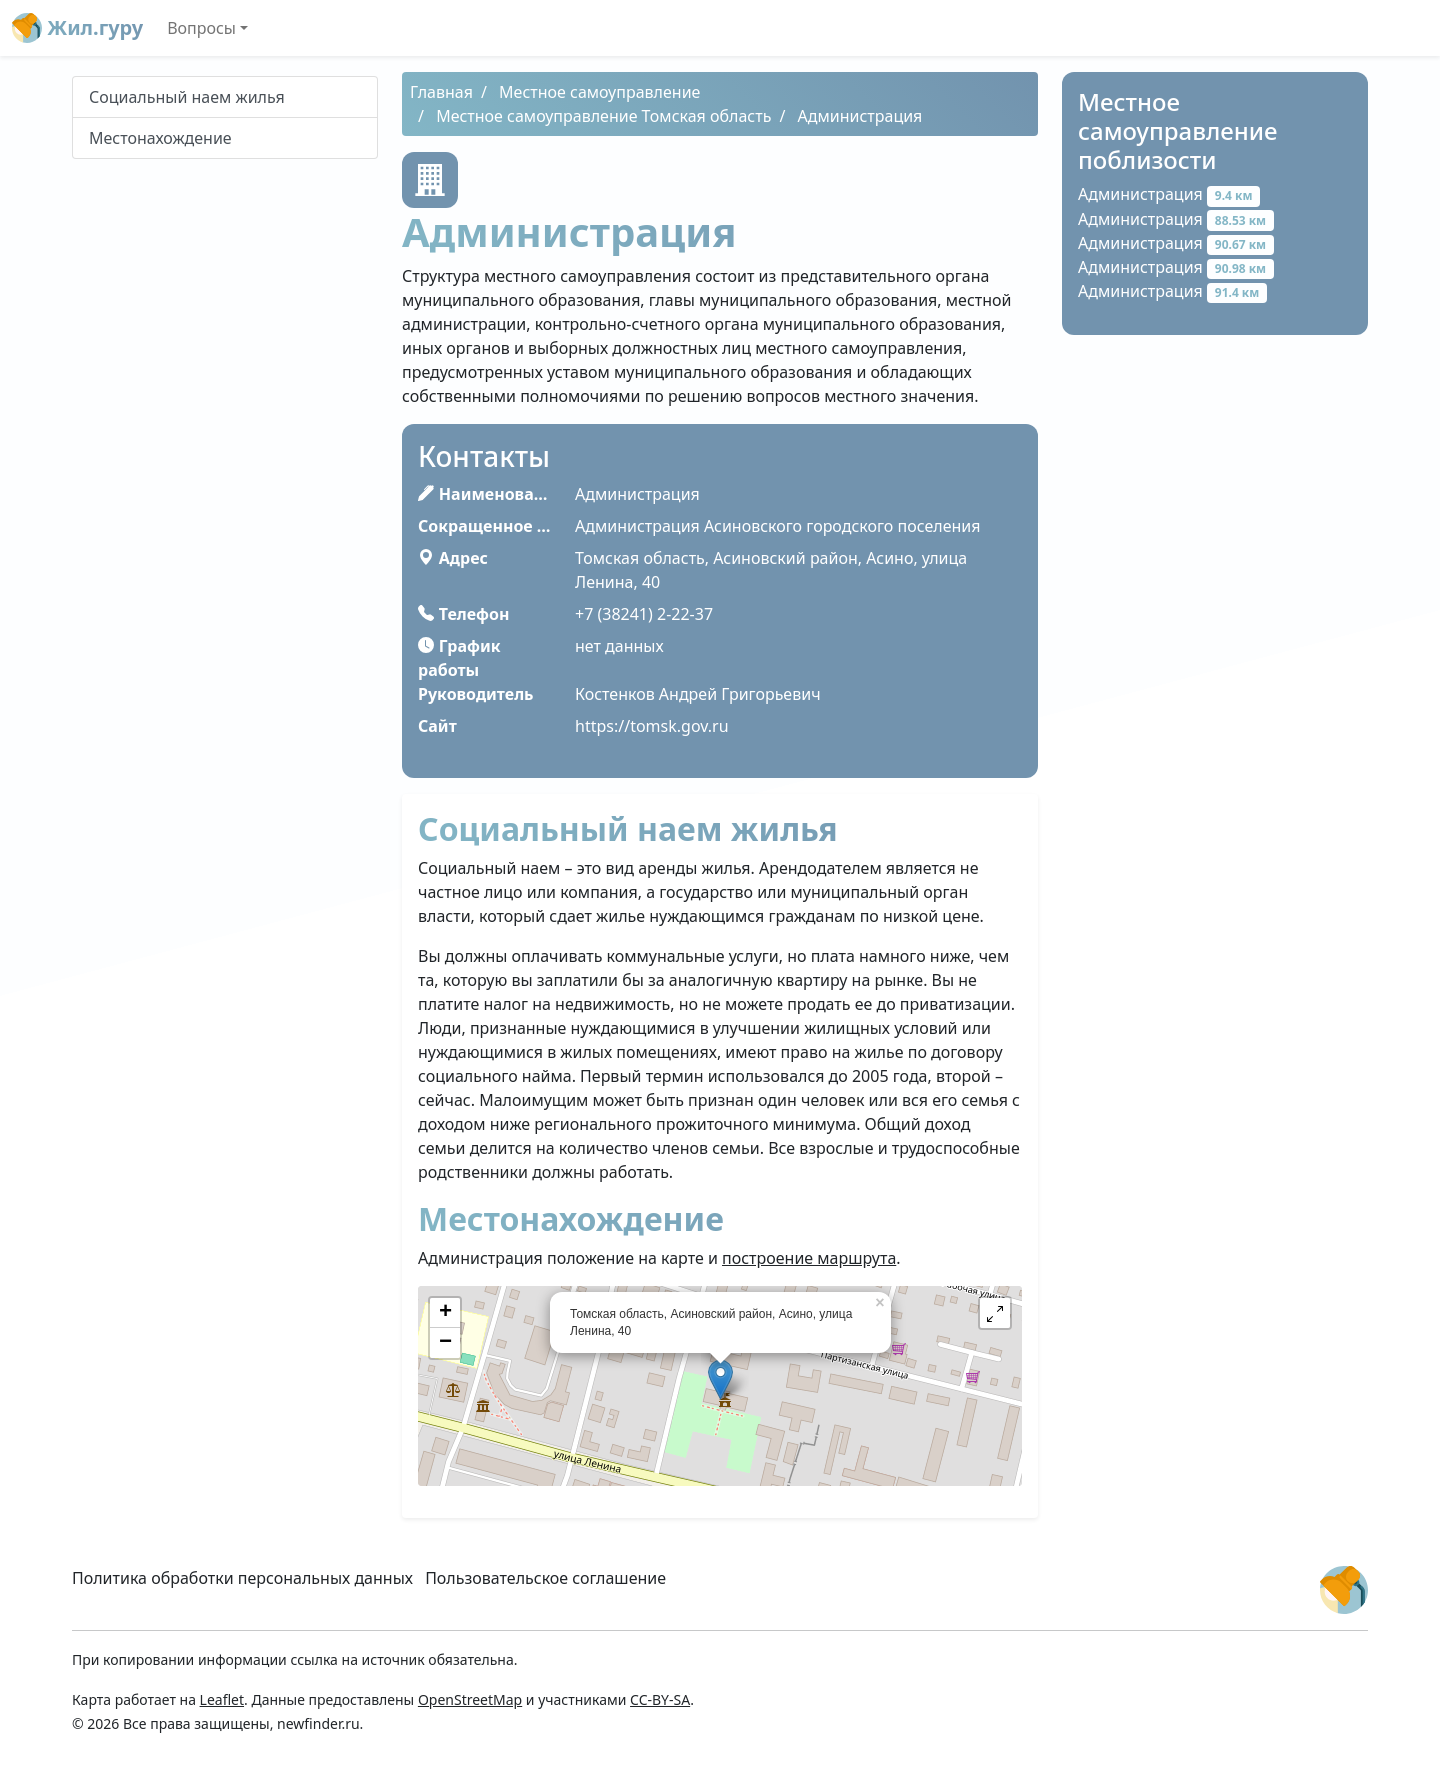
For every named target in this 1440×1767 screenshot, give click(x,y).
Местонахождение (160, 138)
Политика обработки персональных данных (242, 1578)
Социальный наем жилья (187, 97)
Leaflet (222, 1699)
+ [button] (445, 1313)
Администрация (1169, 194)
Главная (441, 92)
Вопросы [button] (201, 28)
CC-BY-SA (660, 1699)
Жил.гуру (77, 28)
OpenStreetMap (470, 1699)
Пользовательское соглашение (545, 1578)
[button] (995, 1313)
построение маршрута (809, 1258)
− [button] (445, 1343)
